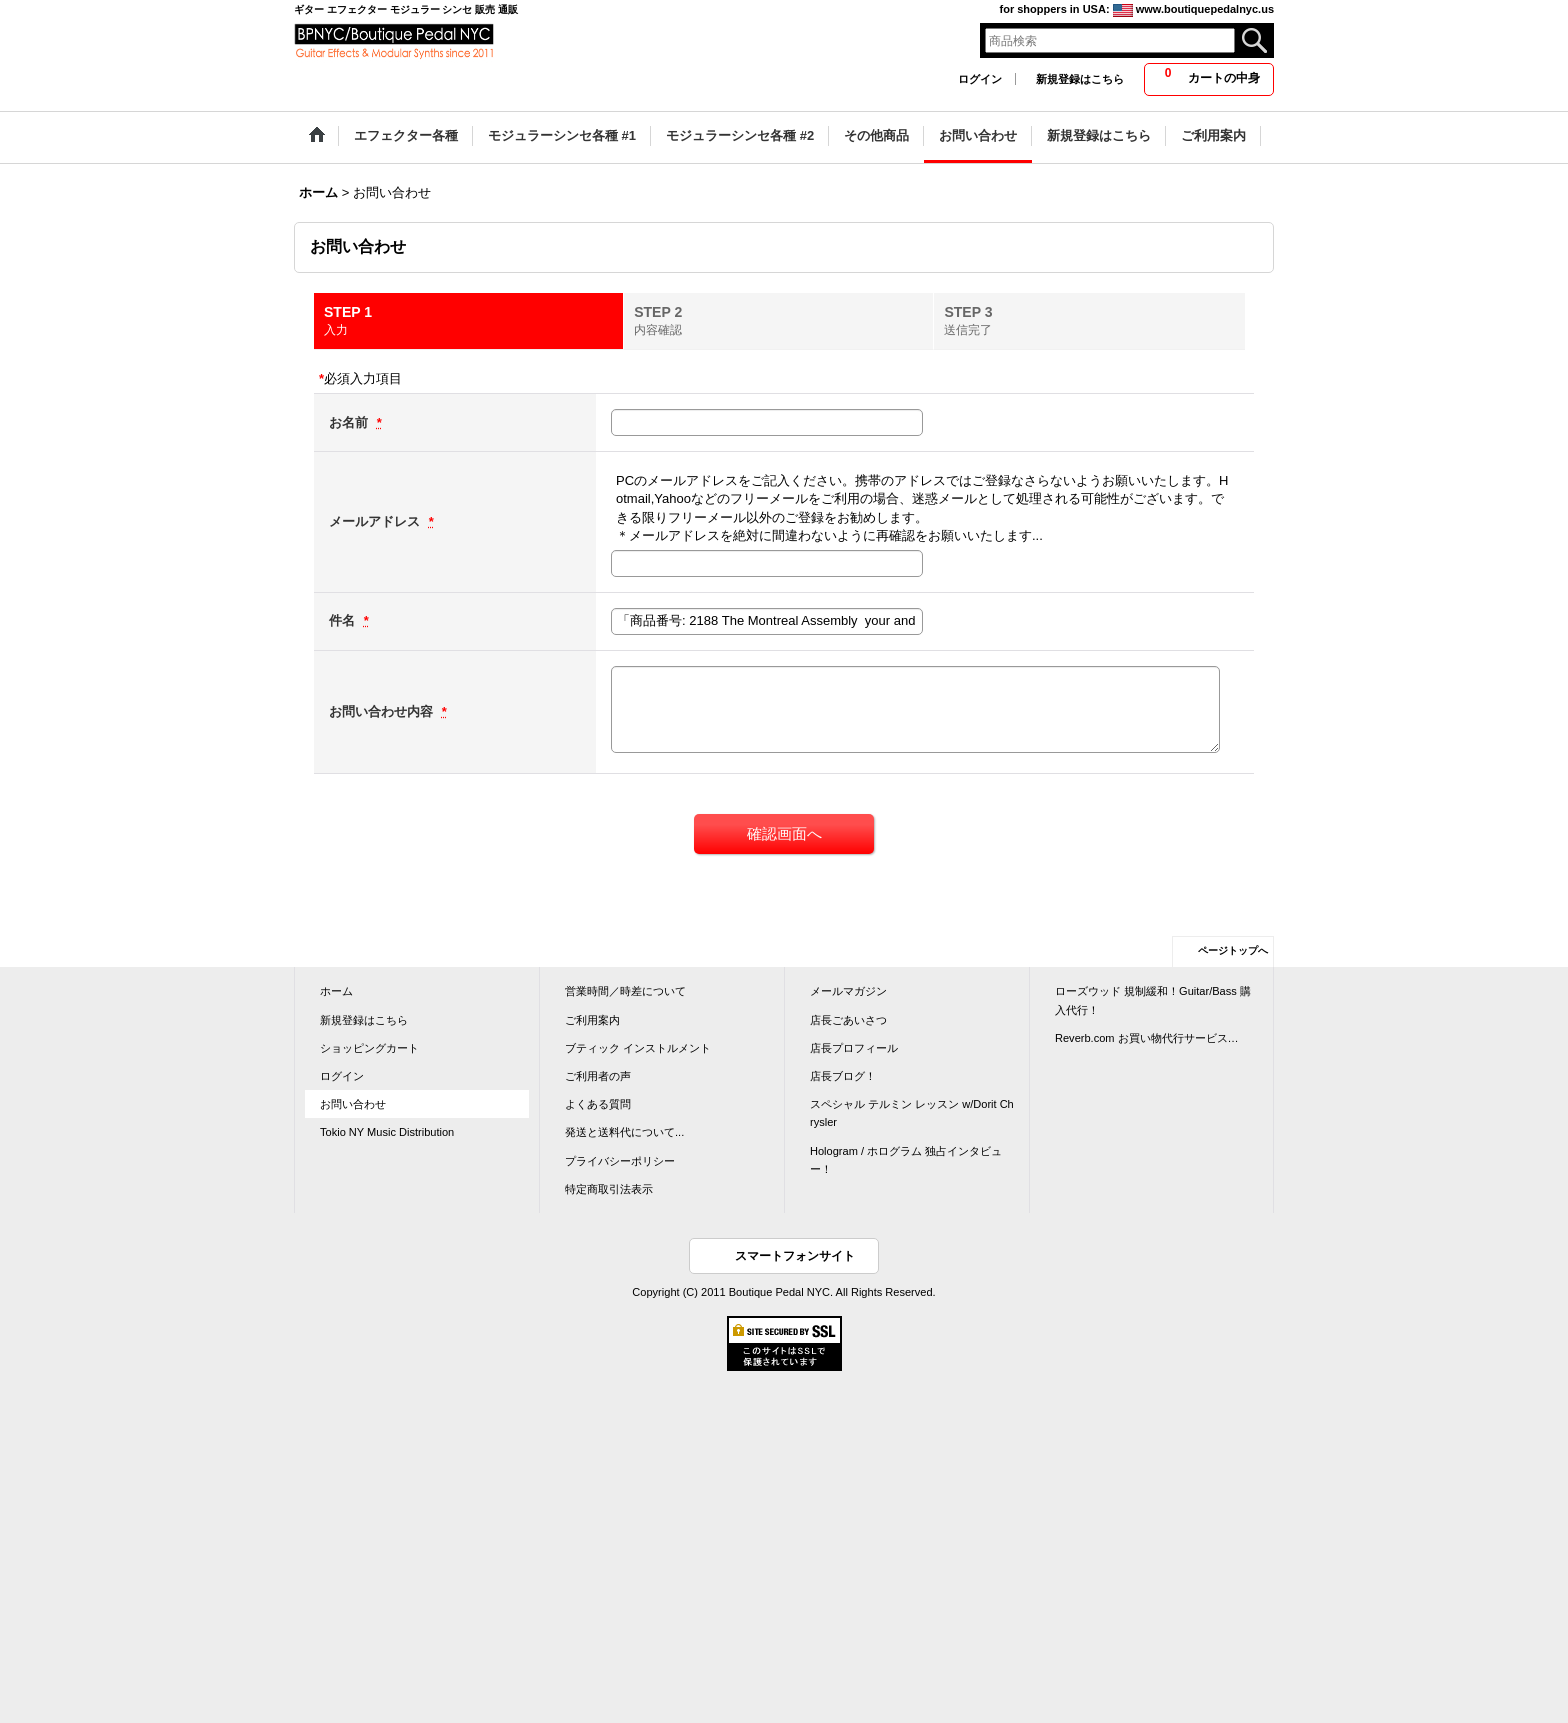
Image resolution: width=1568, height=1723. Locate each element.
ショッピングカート (369, 1048)
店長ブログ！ (843, 1076)
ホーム (336, 991)
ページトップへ (1233, 950)
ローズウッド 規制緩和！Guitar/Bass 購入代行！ (1153, 1000)
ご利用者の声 (598, 1076)
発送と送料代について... (624, 1132)
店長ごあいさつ (848, 1020)
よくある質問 (598, 1104)
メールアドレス (376, 521)
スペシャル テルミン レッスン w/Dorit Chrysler (912, 1113)
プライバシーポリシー (620, 1161)
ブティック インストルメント (638, 1048)
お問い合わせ (353, 1104)
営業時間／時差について (625, 991)
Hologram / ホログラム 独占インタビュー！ (906, 1160)
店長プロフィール (854, 1048)
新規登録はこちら (1080, 79)
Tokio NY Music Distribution (387, 1132)
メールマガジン (848, 991)
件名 (344, 620)
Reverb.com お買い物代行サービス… (1147, 1038)
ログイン (980, 79)
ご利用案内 (592, 1020)
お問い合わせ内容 (383, 711)
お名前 (350, 422)
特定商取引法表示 (609, 1189)
